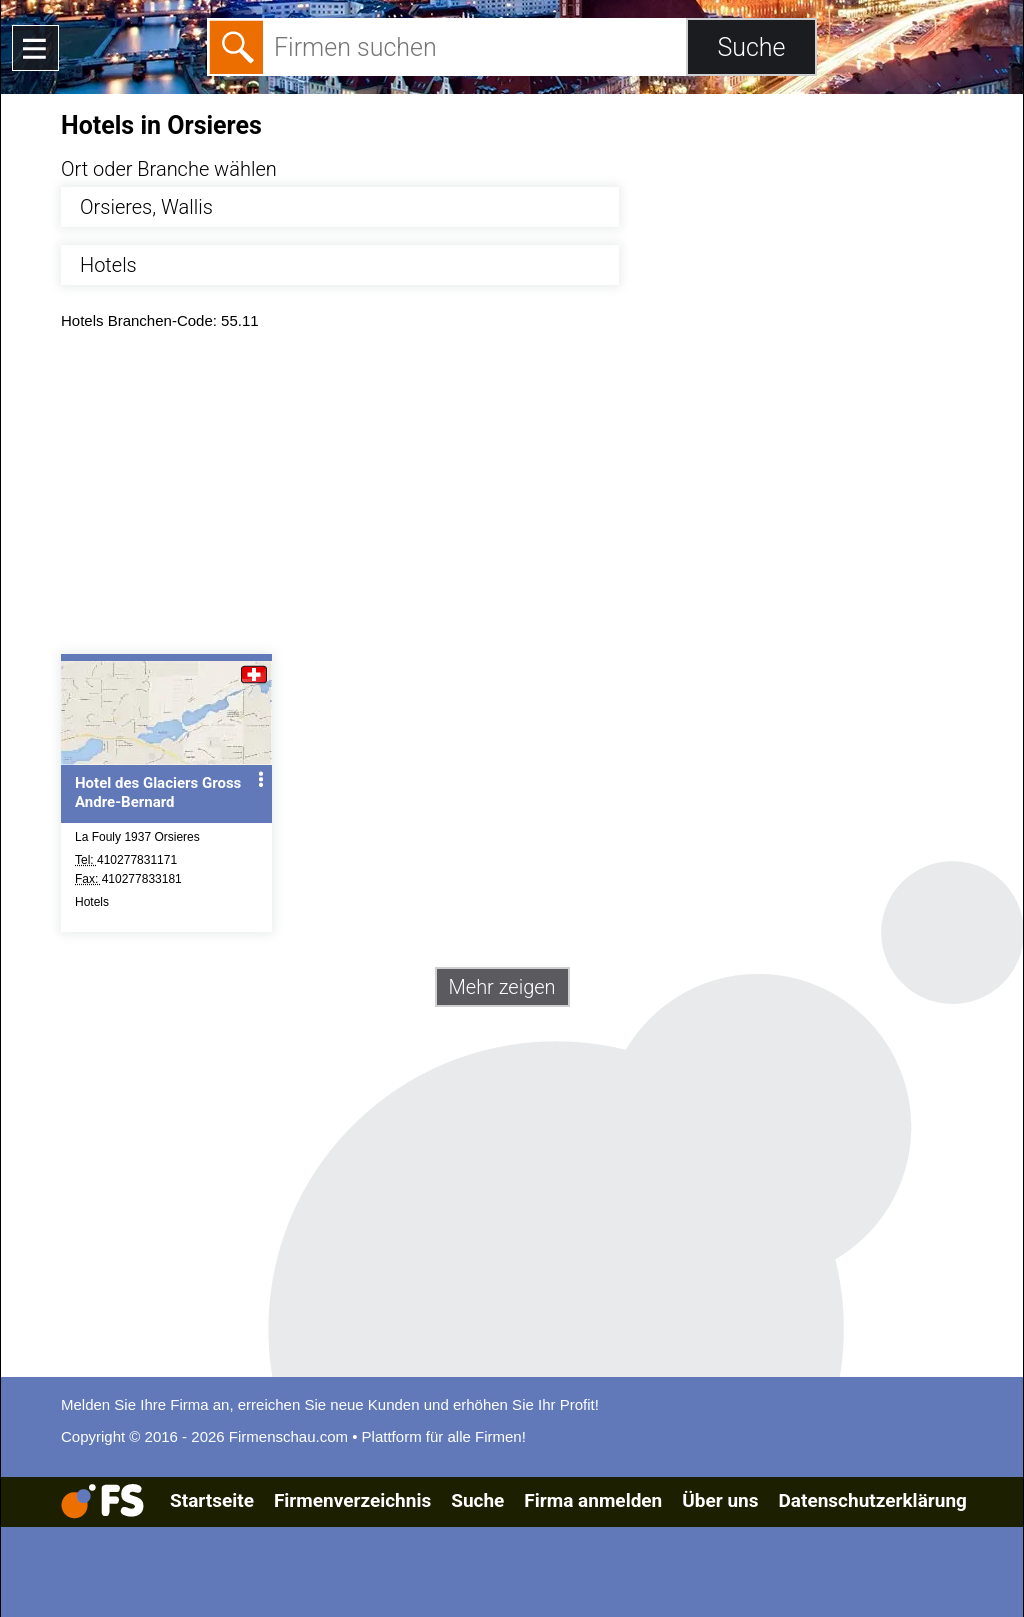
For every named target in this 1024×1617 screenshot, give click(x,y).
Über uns (720, 1500)
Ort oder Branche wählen (169, 169)
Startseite (212, 1500)
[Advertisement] (529, 497)
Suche (477, 1500)
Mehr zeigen (502, 987)
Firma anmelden (593, 1500)
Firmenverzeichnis (352, 1500)
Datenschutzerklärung (872, 1500)
